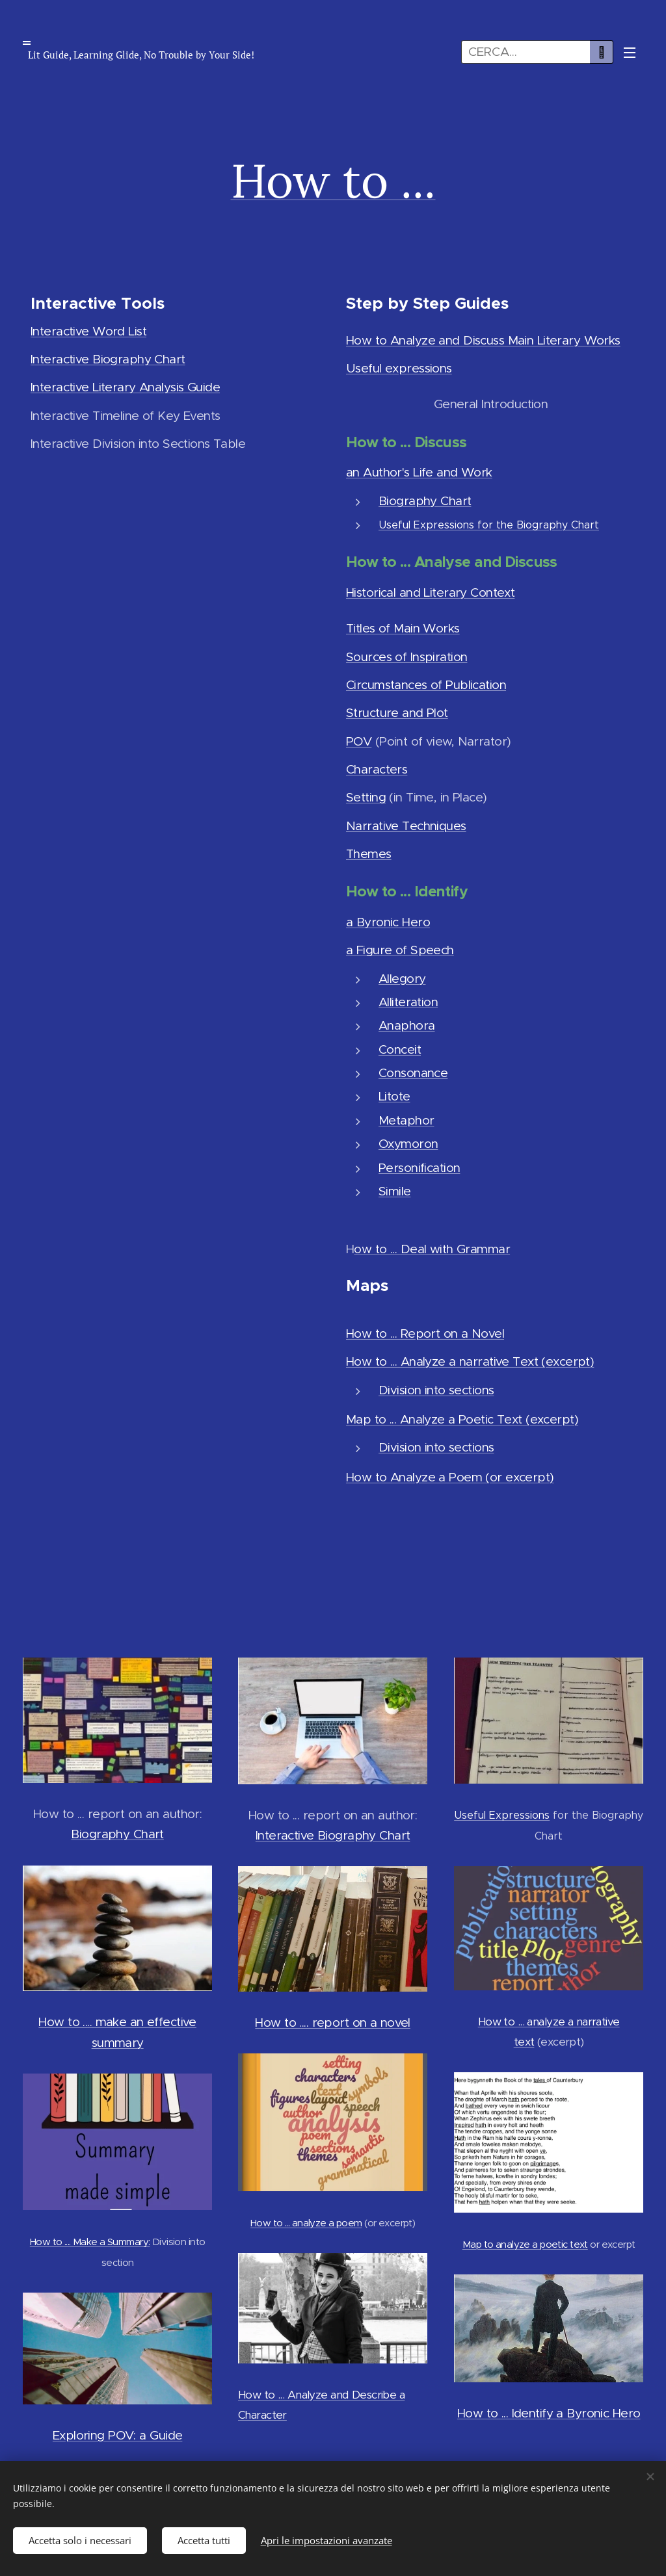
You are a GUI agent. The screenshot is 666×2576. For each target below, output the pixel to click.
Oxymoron (408, 1143)
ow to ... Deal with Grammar (432, 1248)
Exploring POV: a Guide (117, 2435)
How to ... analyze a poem (306, 2223)
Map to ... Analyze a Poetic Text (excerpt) (462, 1419)
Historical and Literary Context (430, 592)
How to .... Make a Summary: (90, 2241)
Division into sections (436, 1389)
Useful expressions (399, 368)
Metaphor (406, 1119)
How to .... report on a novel (333, 2022)
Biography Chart (425, 500)
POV (358, 740)
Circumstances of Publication (426, 684)
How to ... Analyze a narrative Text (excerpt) (470, 1361)
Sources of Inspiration (406, 656)
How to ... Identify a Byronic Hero (548, 2413)
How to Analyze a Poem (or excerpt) (450, 1476)
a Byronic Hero (388, 922)
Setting (366, 797)
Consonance (413, 1072)
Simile (395, 1190)
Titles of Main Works (403, 628)
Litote (394, 1096)
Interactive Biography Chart (108, 359)
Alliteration (408, 1002)
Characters (376, 769)
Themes (369, 853)
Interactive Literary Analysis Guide (125, 387)
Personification (419, 1167)
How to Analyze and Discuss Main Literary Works (483, 339)
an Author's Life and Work (419, 472)
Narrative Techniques (406, 825)
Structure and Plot (397, 712)
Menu (629, 52)
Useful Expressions (502, 1815)
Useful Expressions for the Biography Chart (489, 525)
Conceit (400, 1048)
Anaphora (406, 1025)
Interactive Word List (88, 330)
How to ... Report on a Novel (425, 1333)
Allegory (402, 977)
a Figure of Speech (400, 950)
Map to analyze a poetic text (524, 2243)
